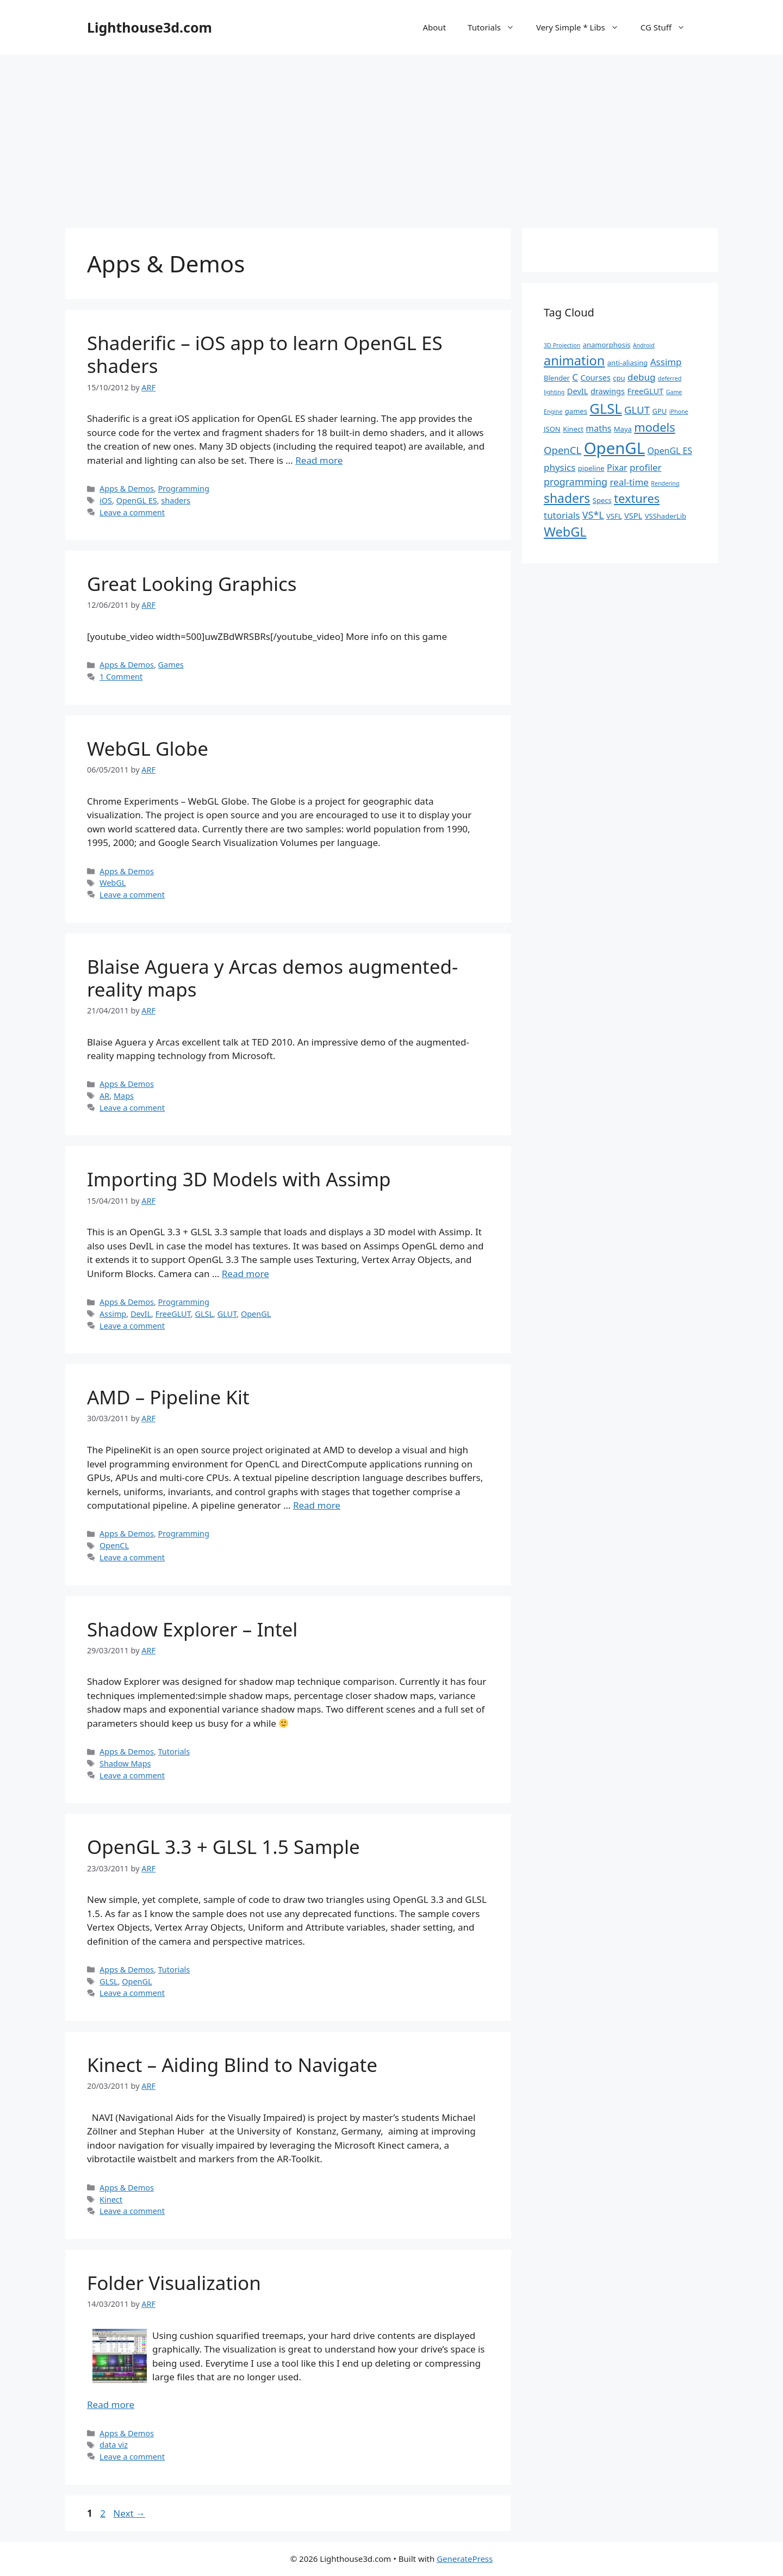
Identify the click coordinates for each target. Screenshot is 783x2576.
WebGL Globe (147, 748)
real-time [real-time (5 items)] (629, 482)
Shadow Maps (125, 1763)
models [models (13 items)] (654, 427)
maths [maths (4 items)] (598, 428)
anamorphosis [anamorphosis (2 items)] (607, 345)
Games (171, 664)
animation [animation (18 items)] (574, 360)
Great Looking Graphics (192, 583)
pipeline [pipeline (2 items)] (591, 468)
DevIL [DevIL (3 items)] (577, 390)
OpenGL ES (136, 500)
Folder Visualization (174, 2282)
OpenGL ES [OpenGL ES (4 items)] (669, 451)
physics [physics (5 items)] (559, 467)
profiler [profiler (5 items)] (646, 467)
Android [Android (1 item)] (644, 345)
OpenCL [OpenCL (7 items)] (562, 450)
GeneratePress (465, 2558)
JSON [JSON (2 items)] (552, 429)
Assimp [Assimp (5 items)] (666, 362)
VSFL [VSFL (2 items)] (614, 516)
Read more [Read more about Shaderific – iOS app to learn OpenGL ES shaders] (319, 460)
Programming (183, 488)
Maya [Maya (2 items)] (623, 429)
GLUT (227, 1314)
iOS (106, 500)
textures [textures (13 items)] (637, 498)
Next (129, 2513)
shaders (175, 500)
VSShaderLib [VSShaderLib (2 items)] (665, 516)
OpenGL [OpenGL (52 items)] (614, 448)
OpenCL (114, 1545)
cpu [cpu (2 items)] (619, 378)
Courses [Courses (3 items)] (596, 377)
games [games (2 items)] (576, 411)
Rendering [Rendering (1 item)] (665, 483)
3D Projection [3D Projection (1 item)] (562, 345)
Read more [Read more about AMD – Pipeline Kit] (316, 1505)
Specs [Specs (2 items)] (602, 500)
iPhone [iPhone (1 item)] (678, 411)
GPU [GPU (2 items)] (659, 411)
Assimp (113, 1314)
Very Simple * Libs (583, 27)
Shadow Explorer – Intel (192, 1629)
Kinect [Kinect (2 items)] (573, 429)
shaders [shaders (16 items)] (567, 498)
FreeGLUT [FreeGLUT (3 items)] (645, 390)
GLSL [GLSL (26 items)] (605, 408)
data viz (114, 2445)
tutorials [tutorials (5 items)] (562, 515)
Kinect (111, 2199)
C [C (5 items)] (575, 377)
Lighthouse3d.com (149, 27)
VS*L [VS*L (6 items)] (593, 514)
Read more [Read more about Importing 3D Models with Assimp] (245, 1273)
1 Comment (121, 676)
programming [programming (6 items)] (575, 481)
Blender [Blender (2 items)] (557, 378)
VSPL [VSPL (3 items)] (633, 515)
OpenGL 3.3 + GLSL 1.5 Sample (223, 1846)
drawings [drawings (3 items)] (608, 390)
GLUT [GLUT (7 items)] (637, 409)
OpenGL (256, 1314)
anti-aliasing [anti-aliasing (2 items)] (627, 363)
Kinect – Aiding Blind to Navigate (232, 2064)
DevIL (140, 1314)
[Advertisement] (391, 136)
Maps (124, 1096)
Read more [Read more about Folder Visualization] (110, 2404)
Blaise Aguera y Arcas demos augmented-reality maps (272, 978)
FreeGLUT (173, 1314)
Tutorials (496, 27)
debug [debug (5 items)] (641, 377)
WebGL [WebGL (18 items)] (565, 531)
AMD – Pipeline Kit (168, 1397)
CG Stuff (668, 27)
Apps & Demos (127, 488)
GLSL (204, 1314)
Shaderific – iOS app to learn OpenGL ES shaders (265, 354)
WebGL (113, 883)
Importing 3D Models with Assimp (239, 1179)
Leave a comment (132, 512)
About (434, 27)
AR (104, 1096)
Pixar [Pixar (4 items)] (617, 468)
